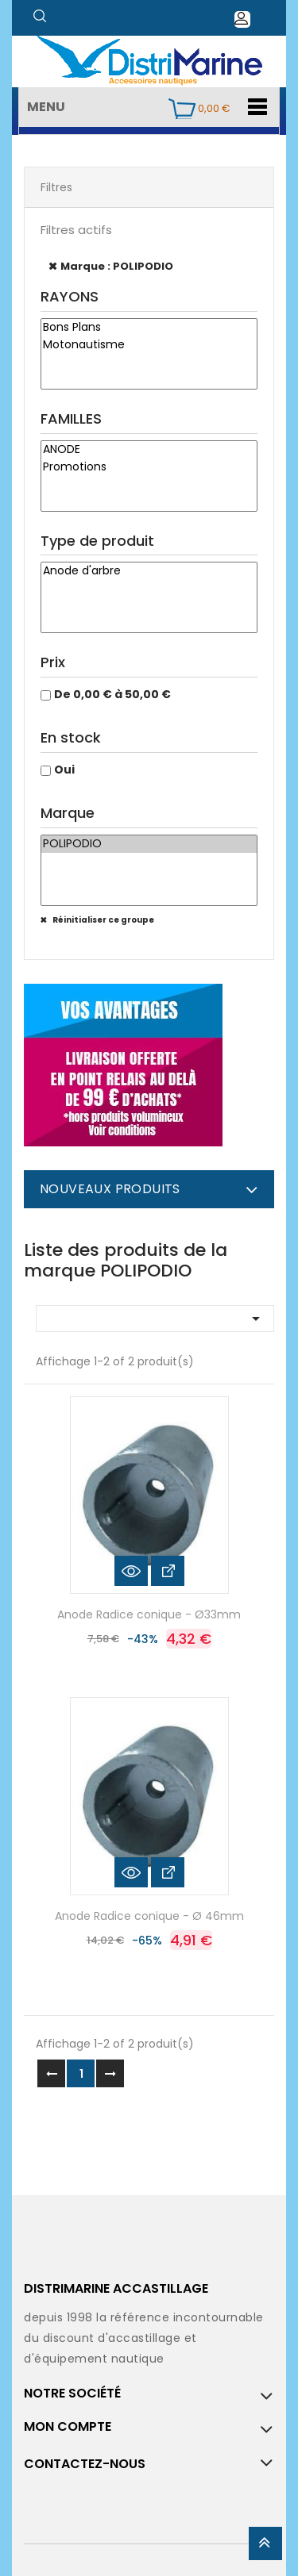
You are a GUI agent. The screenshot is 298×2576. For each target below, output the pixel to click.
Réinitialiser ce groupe (102, 920)
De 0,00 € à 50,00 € (112, 694)
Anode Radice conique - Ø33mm (149, 1614)
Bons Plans (149, 327)
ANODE (149, 450)
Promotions (149, 467)
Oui (64, 769)
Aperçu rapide (131, 1571)
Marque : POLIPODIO (116, 266)
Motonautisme (149, 345)
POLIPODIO (149, 844)
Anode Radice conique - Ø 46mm (149, 1916)
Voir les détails (167, 1571)
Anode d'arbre (149, 571)
